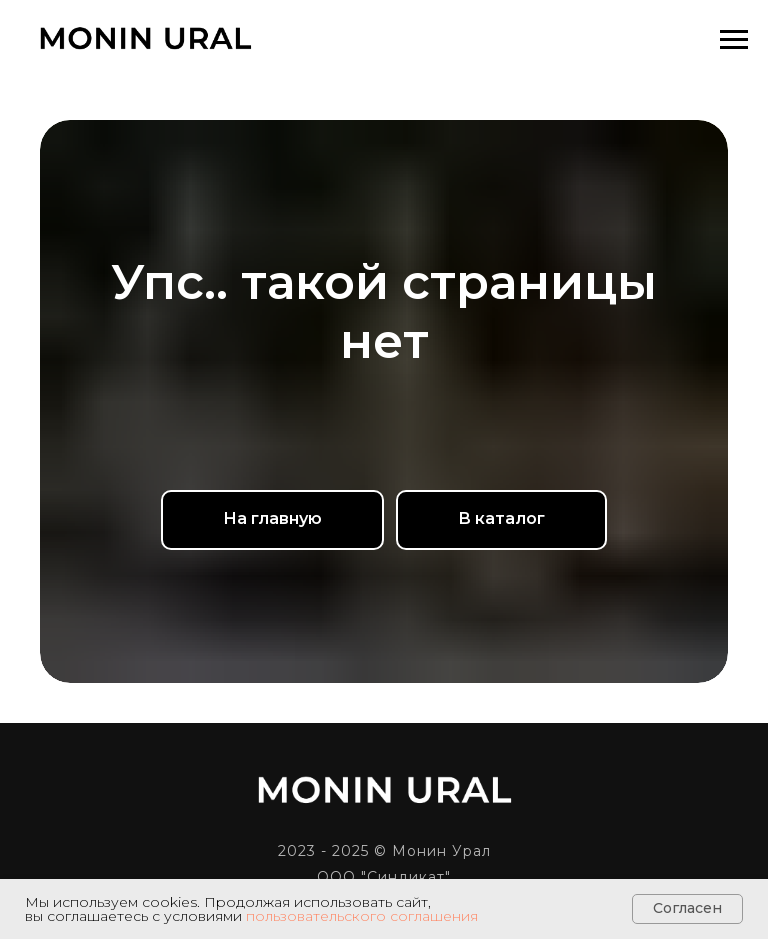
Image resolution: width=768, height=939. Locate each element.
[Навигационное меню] (734, 40)
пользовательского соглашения (362, 916)
